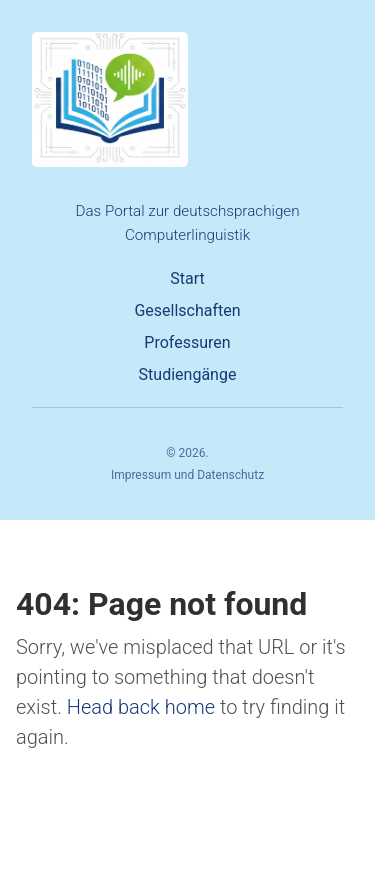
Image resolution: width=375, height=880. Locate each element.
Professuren (187, 342)
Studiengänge (188, 374)
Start (187, 278)
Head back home (141, 707)
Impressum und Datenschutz (187, 475)
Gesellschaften (187, 310)
